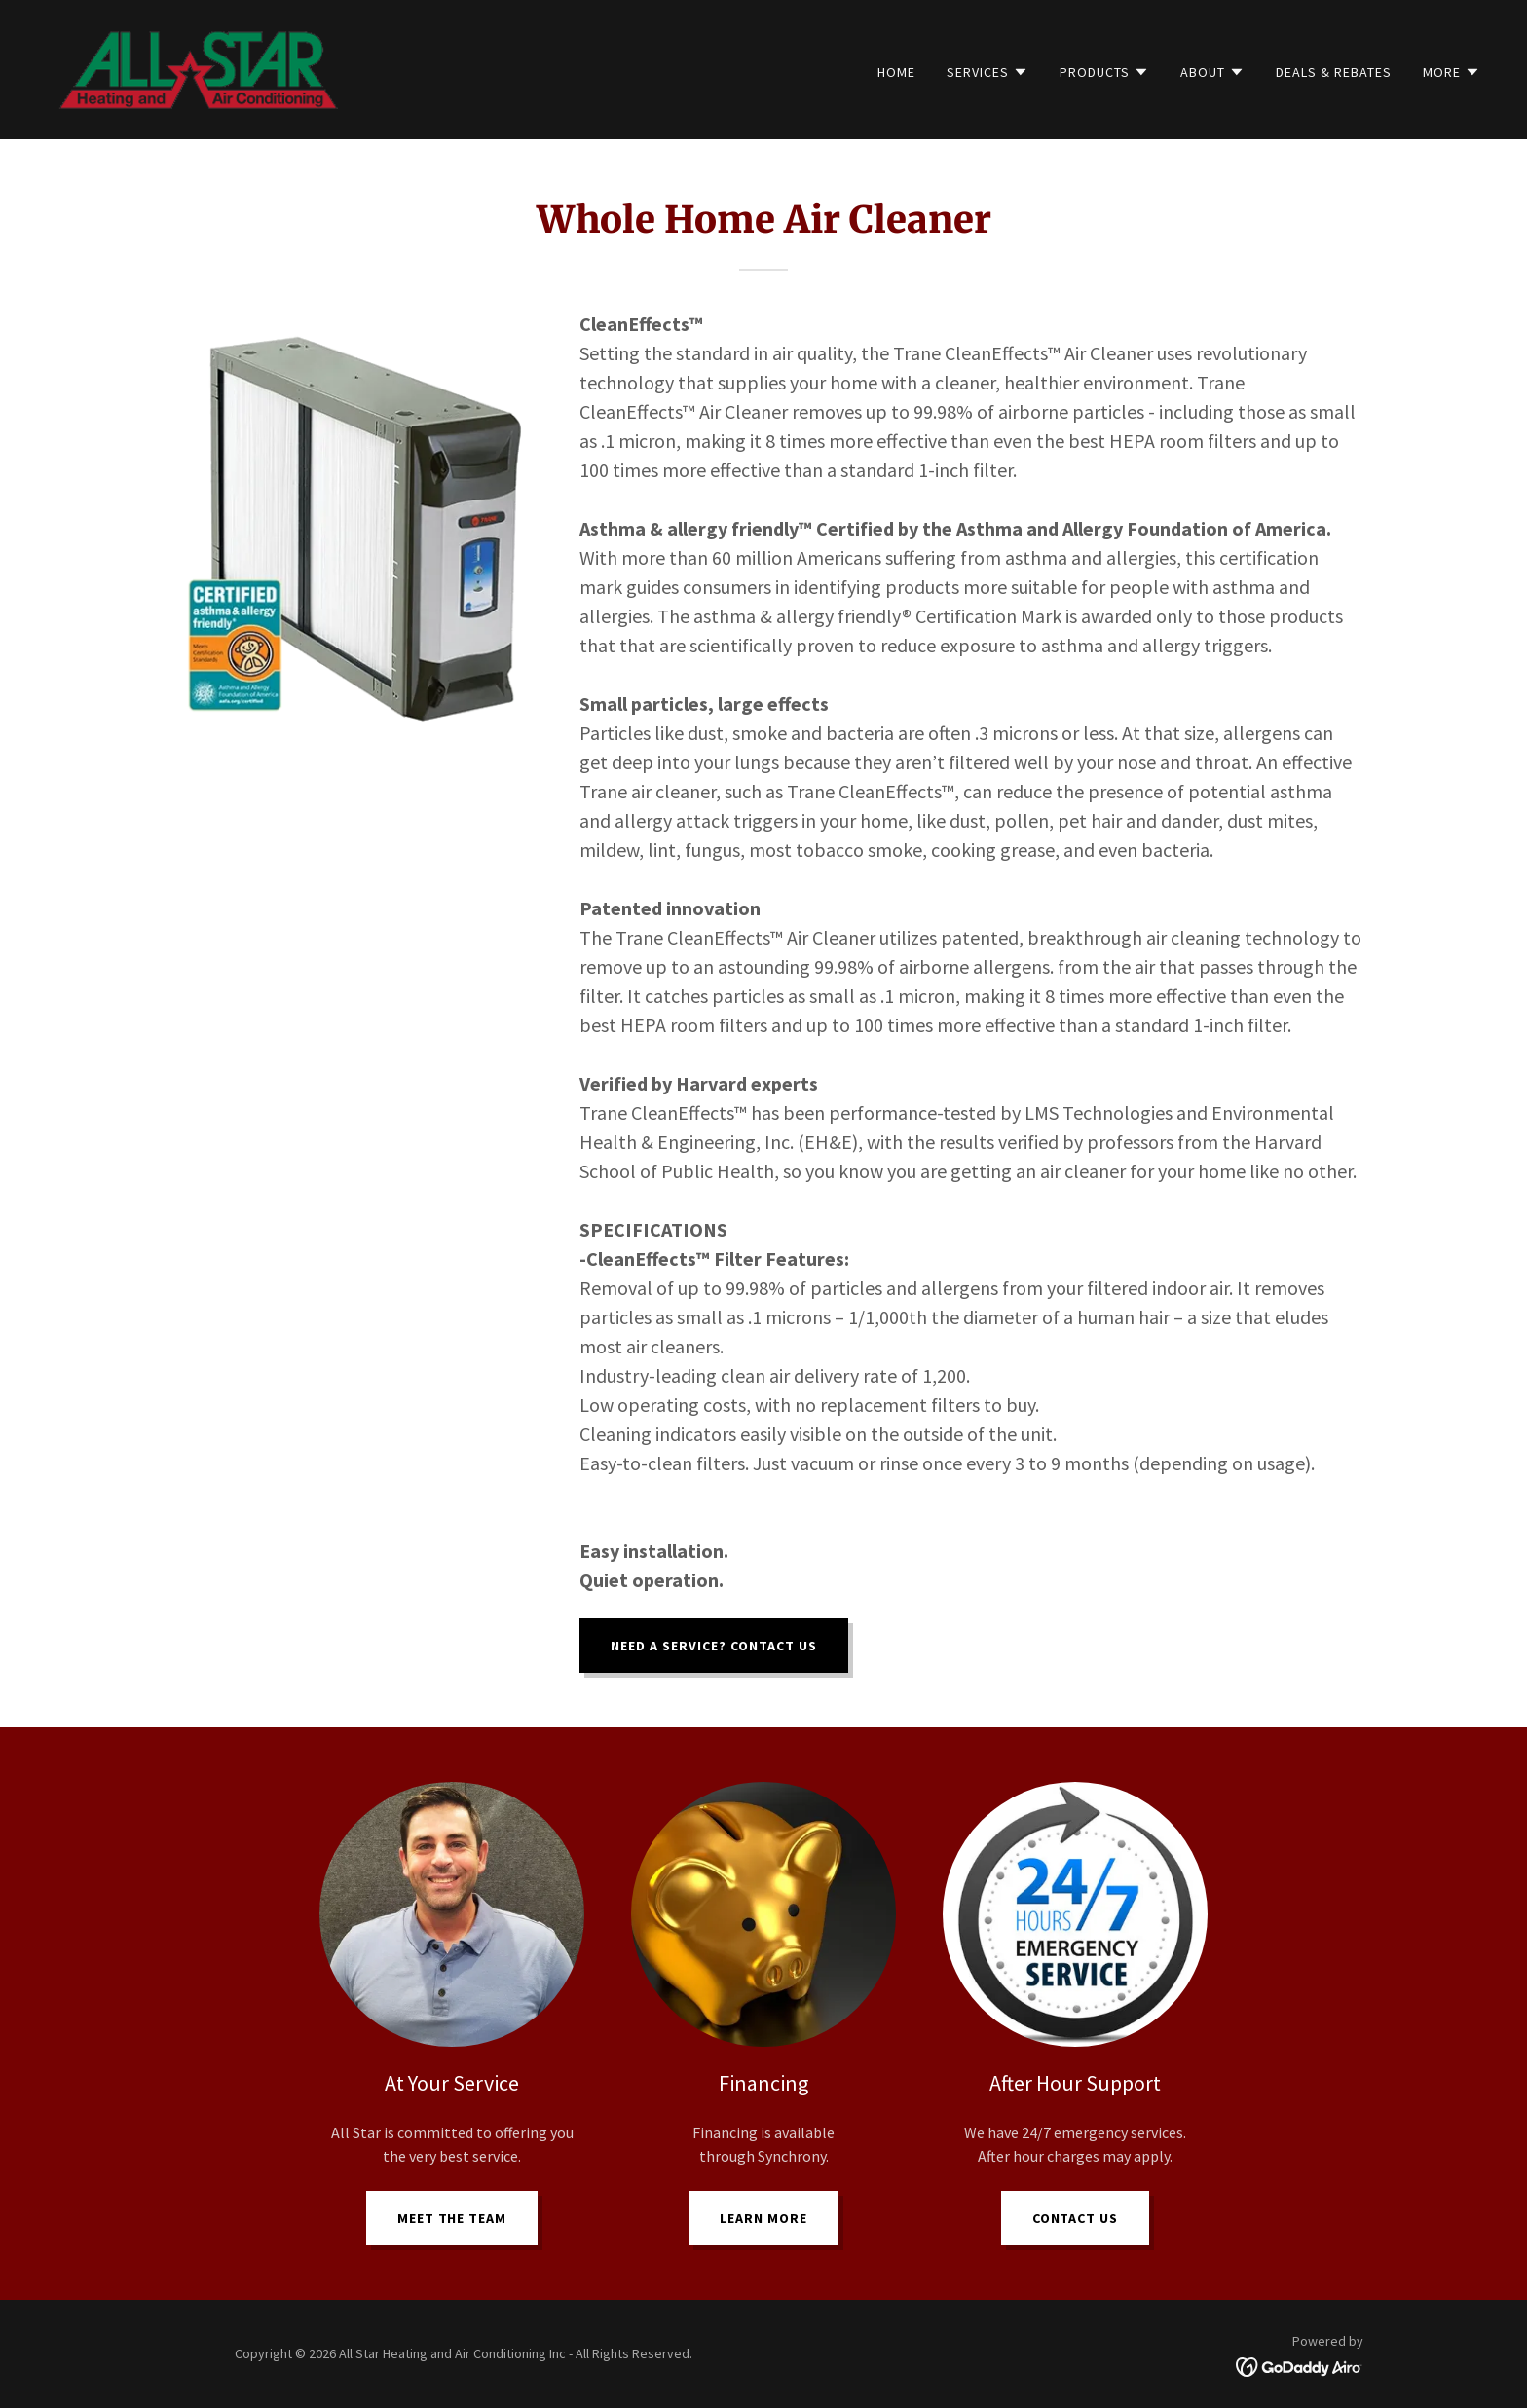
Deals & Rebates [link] (1334, 72)
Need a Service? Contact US (714, 1645)
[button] (987, 72)
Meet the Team (452, 2218)
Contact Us (1075, 2218)
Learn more (763, 2218)
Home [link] (896, 72)
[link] (200, 67)
